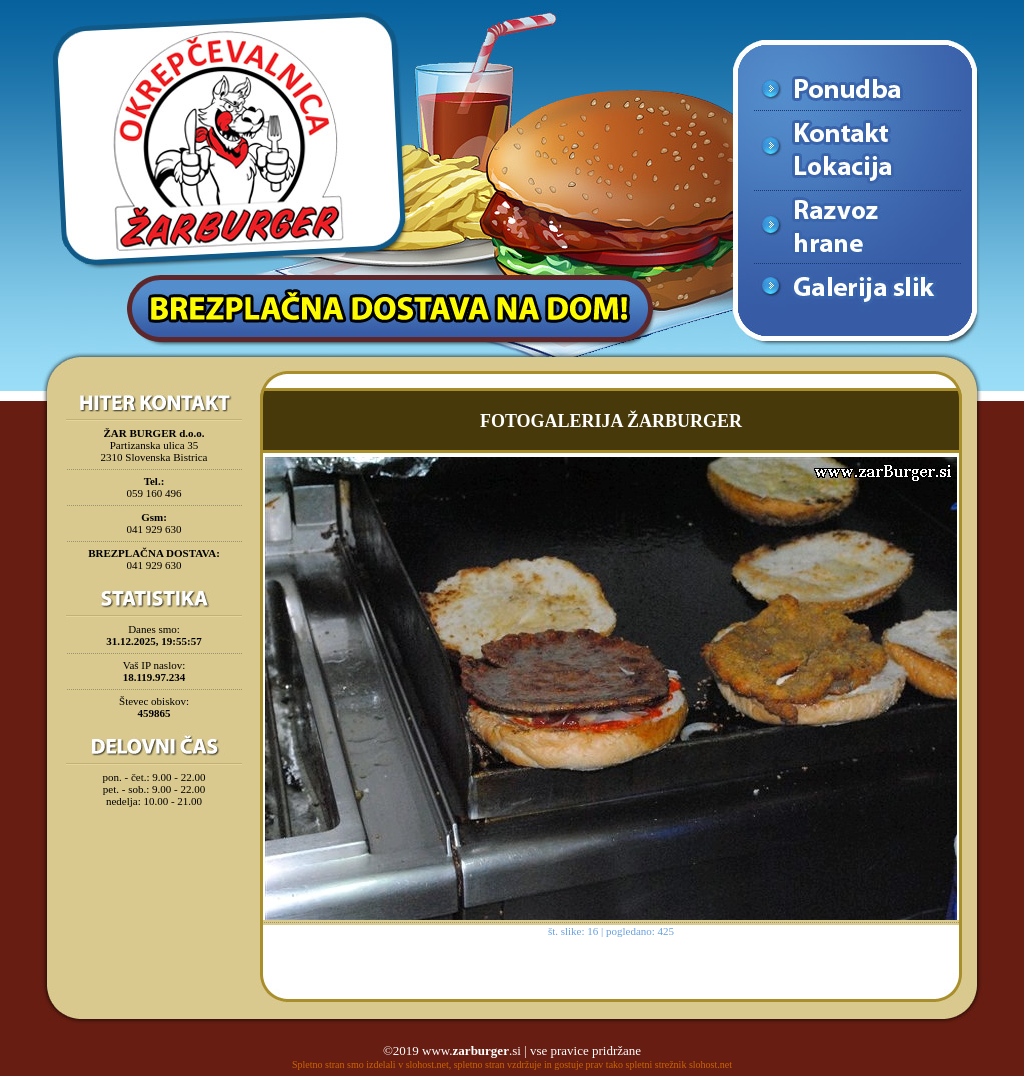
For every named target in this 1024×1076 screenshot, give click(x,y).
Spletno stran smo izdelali (344, 1064)
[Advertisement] (154, 864)
